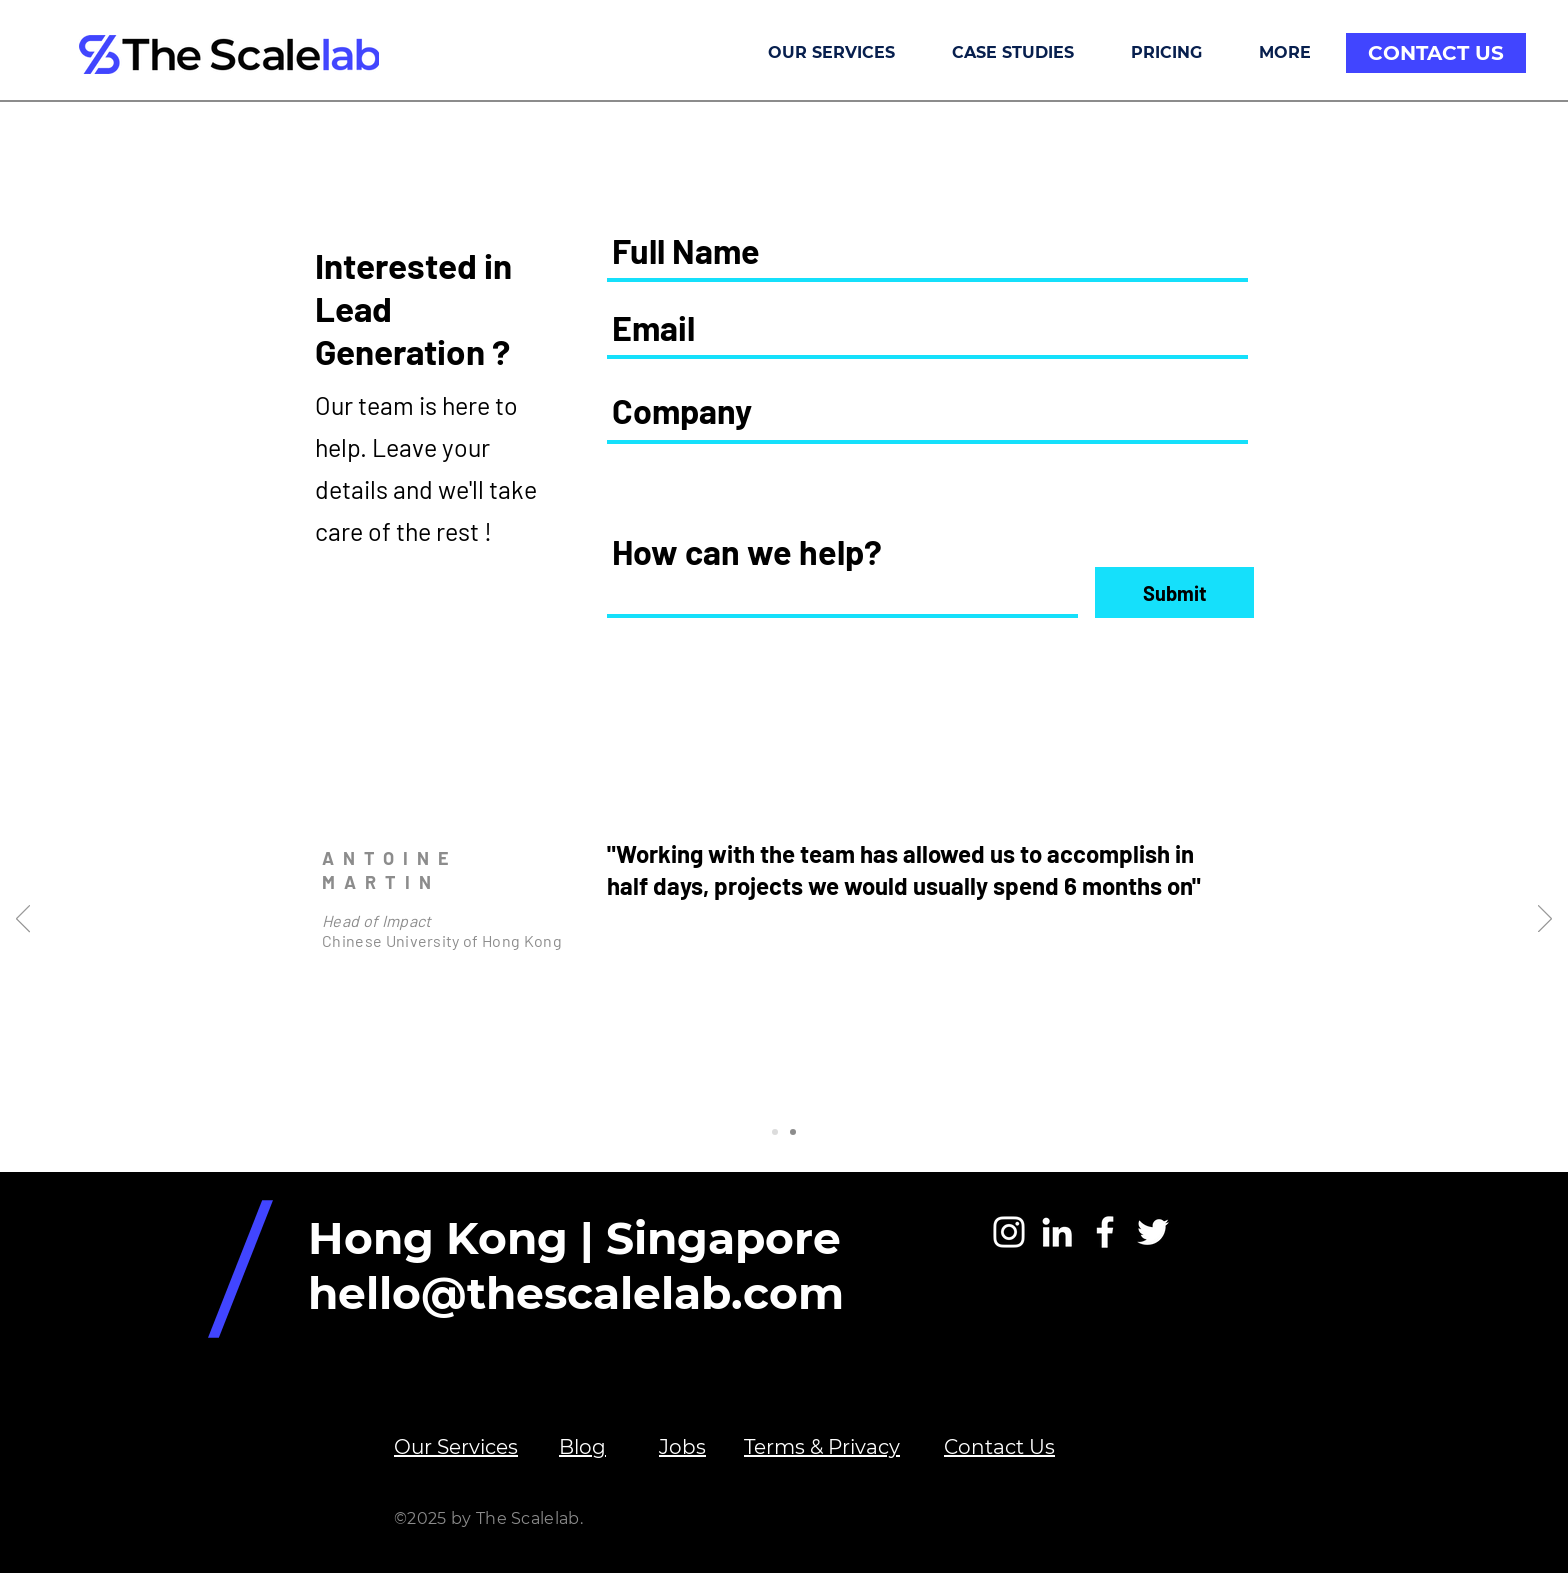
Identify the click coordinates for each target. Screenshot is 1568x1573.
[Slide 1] (775, 1132)
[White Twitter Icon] (1153, 1232)
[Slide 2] (793, 1132)
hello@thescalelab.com (576, 1293)
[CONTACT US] (1436, 53)
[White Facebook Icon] (1105, 1232)
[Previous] (23, 920)
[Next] (1545, 920)
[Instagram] (1009, 1232)
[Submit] (1174, 592)
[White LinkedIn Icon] (1057, 1232)
